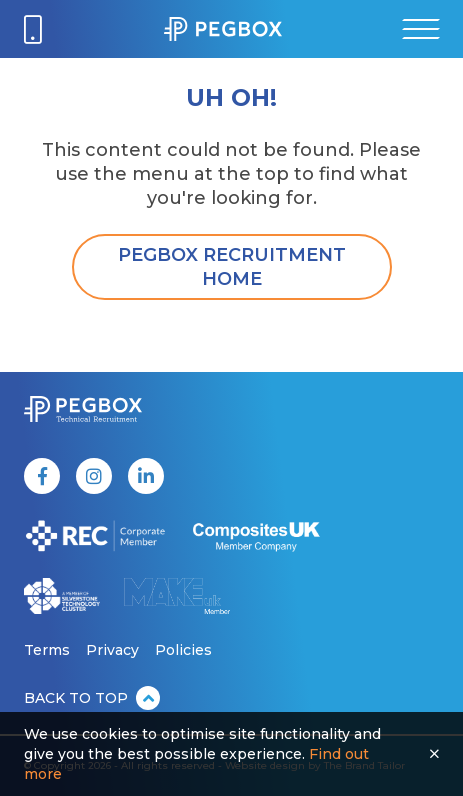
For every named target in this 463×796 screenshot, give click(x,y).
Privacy (112, 650)
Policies (183, 650)
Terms (47, 650)
